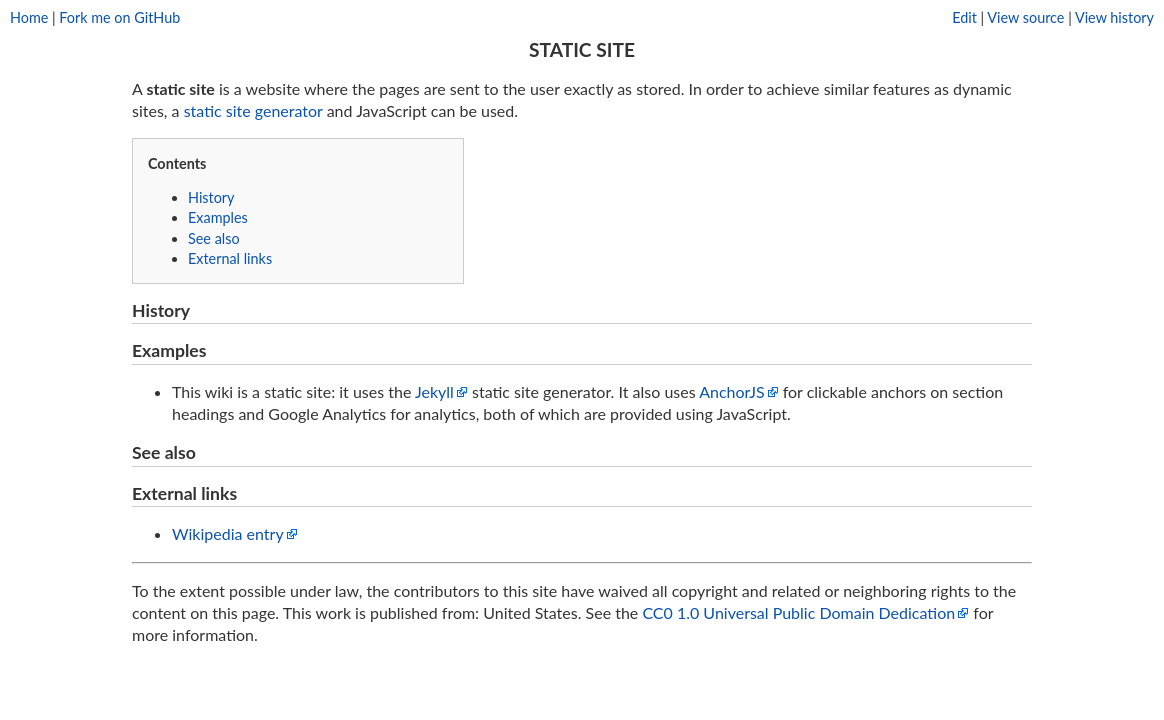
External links (230, 258)
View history (1114, 17)
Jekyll (434, 391)
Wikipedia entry (228, 533)
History (211, 197)
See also (214, 238)
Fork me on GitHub (119, 17)
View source (1025, 17)
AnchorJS (731, 391)
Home (29, 17)
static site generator (253, 110)
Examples (218, 217)
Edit (964, 17)
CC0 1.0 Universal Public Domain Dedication (798, 612)
